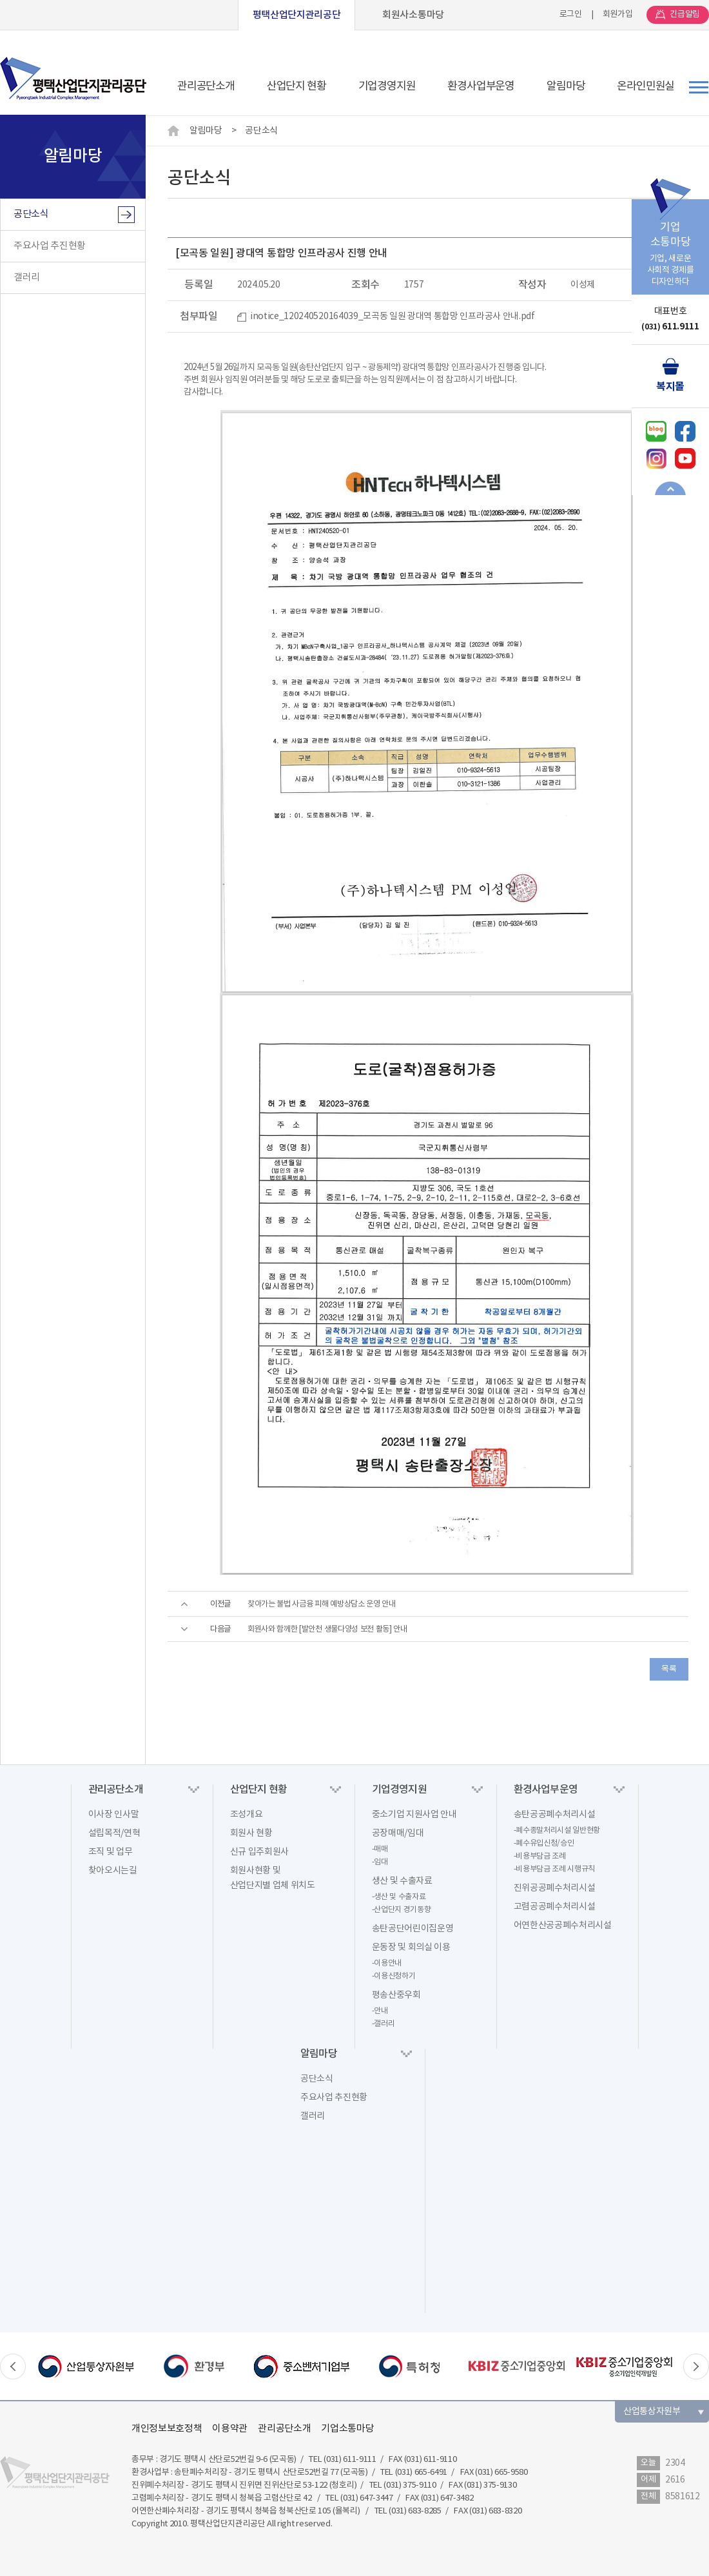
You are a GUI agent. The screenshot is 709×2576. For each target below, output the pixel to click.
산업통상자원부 (652, 2411)
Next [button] (696, 2366)
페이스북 (684, 431)
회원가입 (618, 14)
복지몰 (670, 386)
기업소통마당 (347, 2428)
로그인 (570, 14)
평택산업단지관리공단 (297, 15)
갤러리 (27, 277)
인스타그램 (655, 458)
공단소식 (261, 131)
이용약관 (230, 2428)
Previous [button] (13, 2366)
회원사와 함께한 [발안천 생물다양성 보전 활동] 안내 (327, 1629)
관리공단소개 (284, 2428)
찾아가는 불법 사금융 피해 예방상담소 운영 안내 (322, 1603)
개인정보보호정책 (166, 2428)
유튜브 (684, 458)
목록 (668, 1669)
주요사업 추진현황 (50, 245)
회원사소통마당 (413, 15)
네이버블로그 (655, 431)
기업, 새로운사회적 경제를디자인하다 (670, 243)
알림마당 (205, 131)
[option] (86, 2366)
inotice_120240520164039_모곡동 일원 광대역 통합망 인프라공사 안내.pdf (392, 316)
